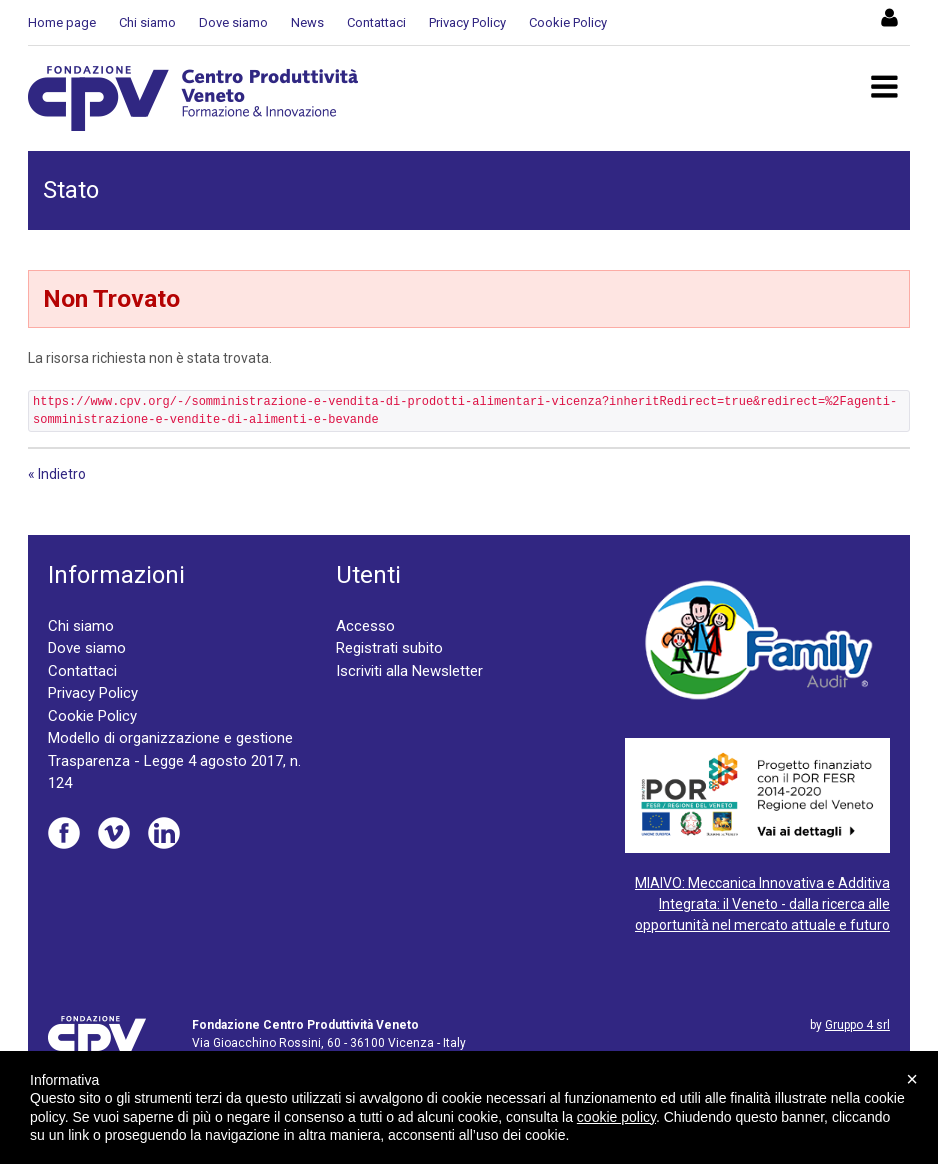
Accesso (365, 626)
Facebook (64, 833)
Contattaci (376, 22)
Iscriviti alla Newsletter (409, 671)
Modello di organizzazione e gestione (170, 738)
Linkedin (164, 833)
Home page (62, 22)
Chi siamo (147, 22)
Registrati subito (389, 648)
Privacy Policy (467, 22)
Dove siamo (233, 22)
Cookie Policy (568, 22)
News (307, 22)
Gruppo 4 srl (857, 1025)
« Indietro (57, 474)
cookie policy (616, 1117)
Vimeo (114, 833)
